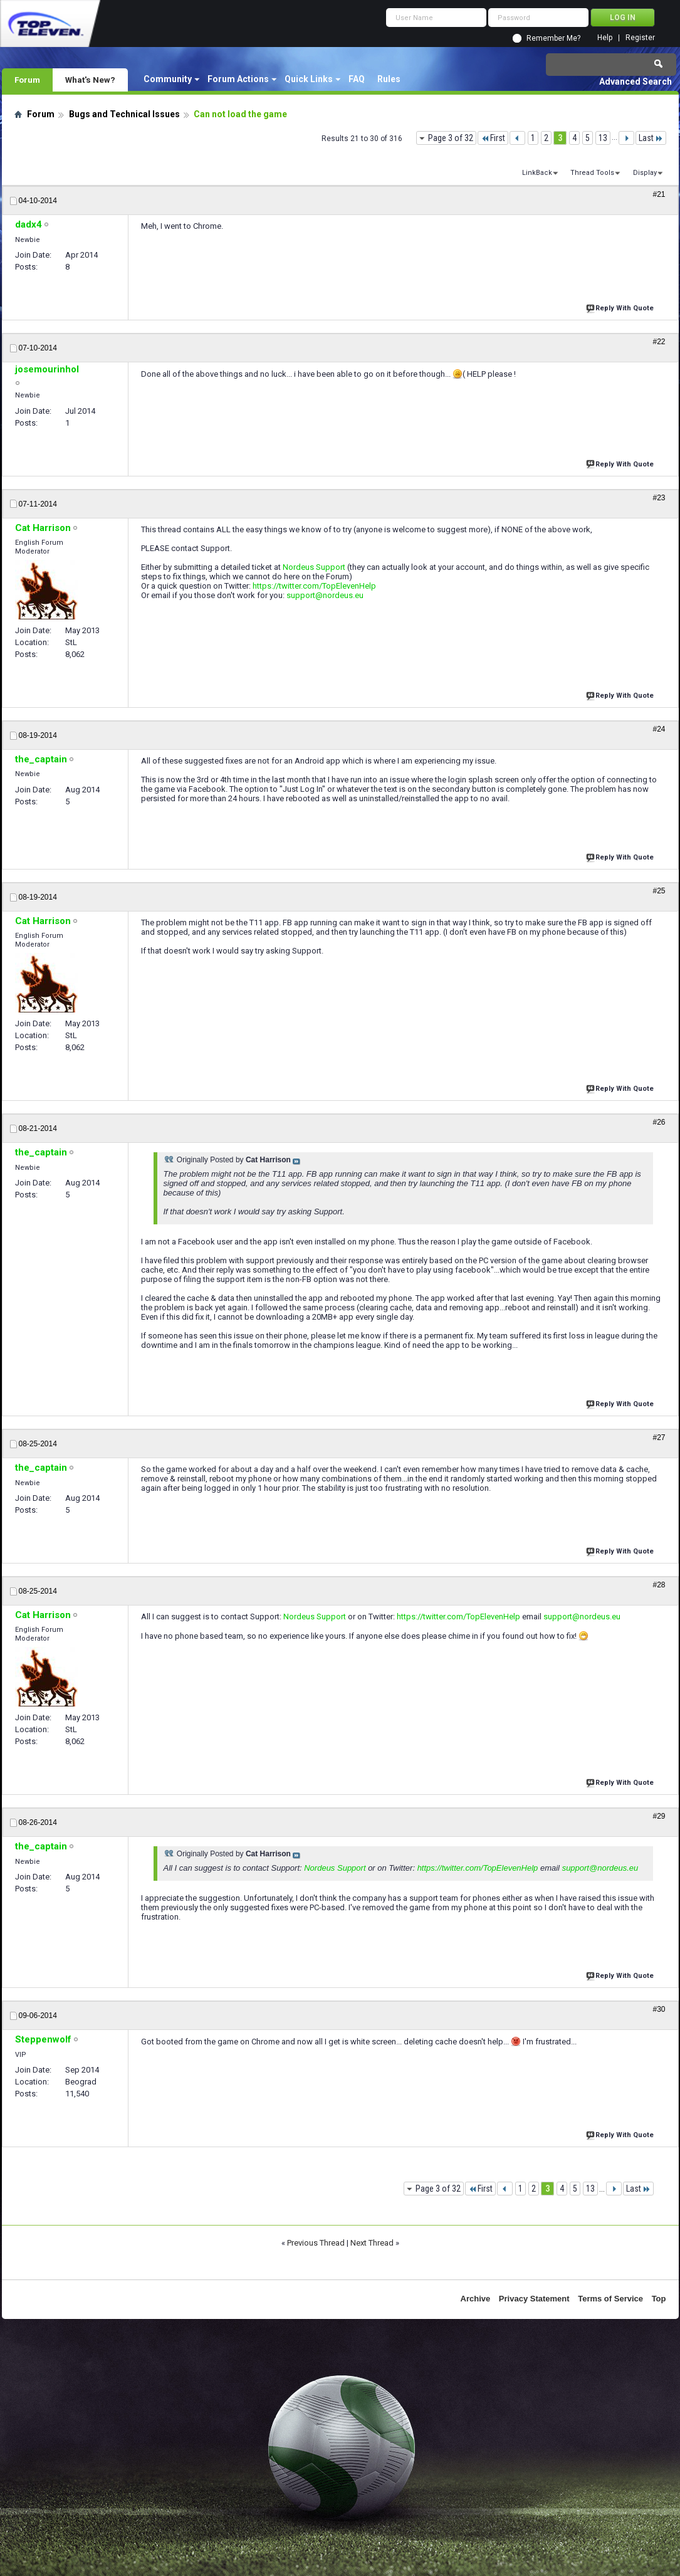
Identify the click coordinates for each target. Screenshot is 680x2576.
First (493, 138)
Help (604, 37)
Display (645, 173)
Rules (388, 79)
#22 (658, 341)
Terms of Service (610, 2298)
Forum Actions (238, 79)
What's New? (90, 80)
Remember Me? (553, 38)
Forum (27, 80)
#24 (658, 729)
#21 (658, 194)
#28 (658, 1584)
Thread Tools (592, 173)
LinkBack (537, 173)
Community (168, 79)
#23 (658, 497)
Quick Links (309, 79)
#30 (658, 2009)
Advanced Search (635, 81)
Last (651, 138)
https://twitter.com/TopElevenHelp (314, 586)
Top (659, 2298)
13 (603, 138)
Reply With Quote (621, 307)
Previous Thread (316, 2242)
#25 (658, 890)
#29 (658, 1816)
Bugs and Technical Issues (124, 114)
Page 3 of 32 (450, 138)
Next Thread (372, 2242)
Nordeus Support (314, 567)
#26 (658, 1122)
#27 (658, 1437)
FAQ (356, 79)
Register (640, 37)
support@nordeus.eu (325, 595)
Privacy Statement (534, 2298)
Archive (476, 2298)
